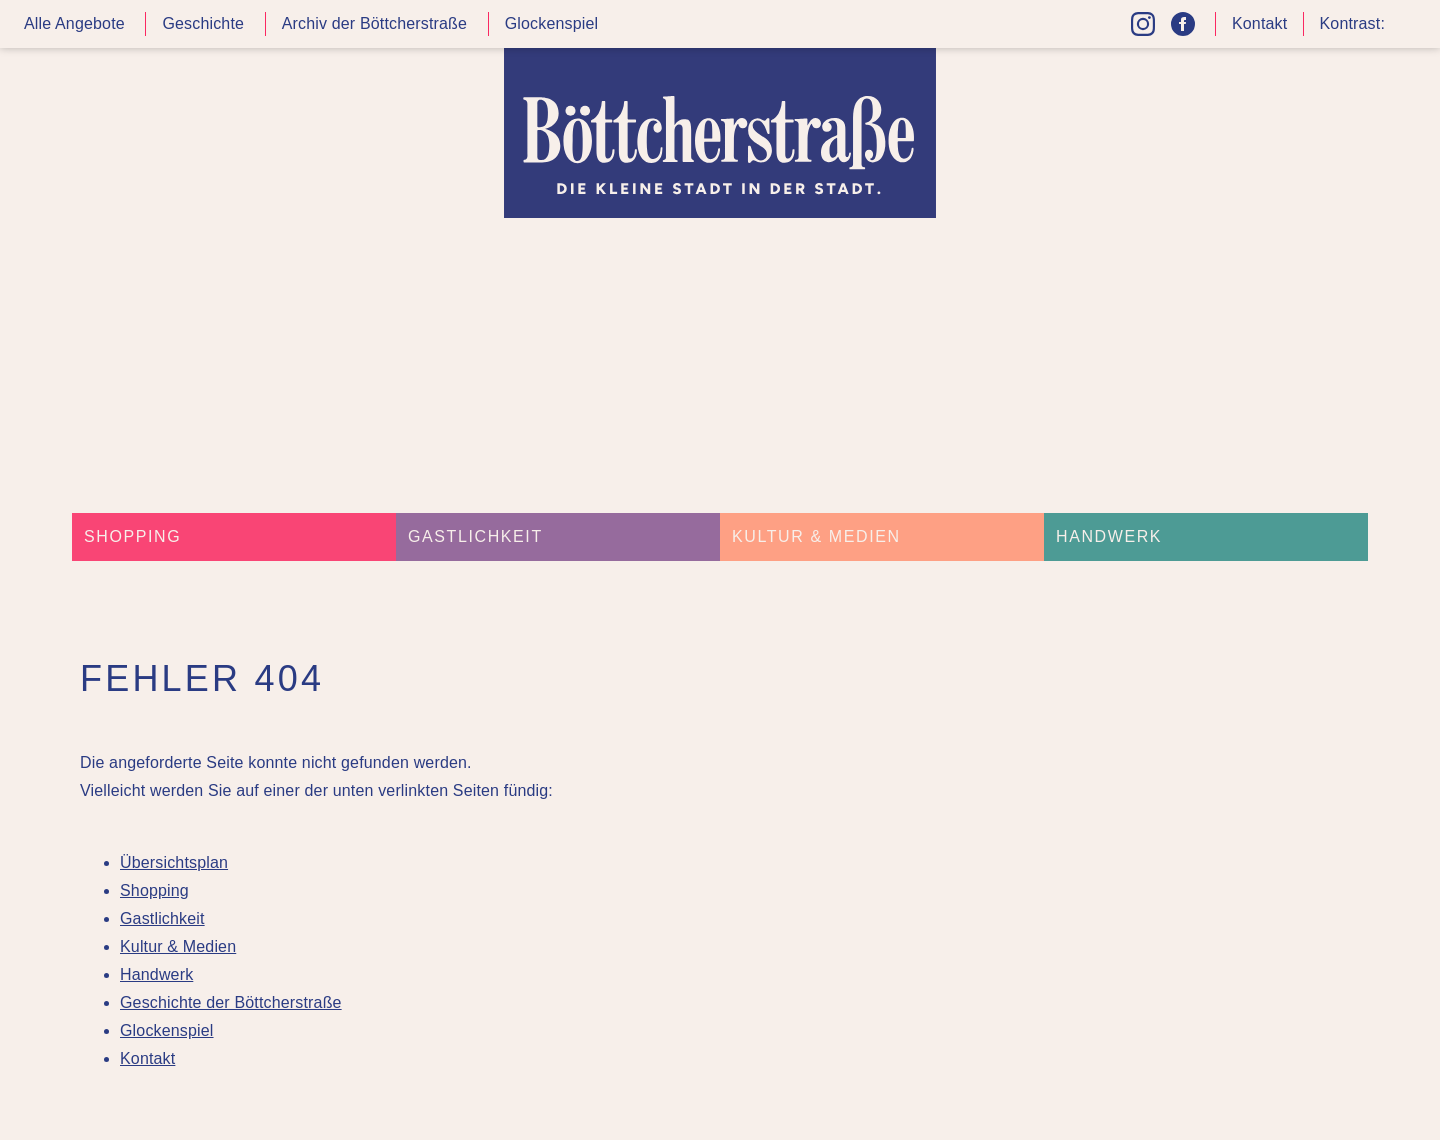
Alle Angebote (74, 23)
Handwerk (1109, 536)
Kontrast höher (1404, 31)
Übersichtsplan (174, 862)
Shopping (132, 536)
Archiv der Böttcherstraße (374, 23)
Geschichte (203, 23)
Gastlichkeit (475, 536)
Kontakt (1259, 23)
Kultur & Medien (816, 536)
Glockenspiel (552, 23)
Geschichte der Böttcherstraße (231, 1002)
